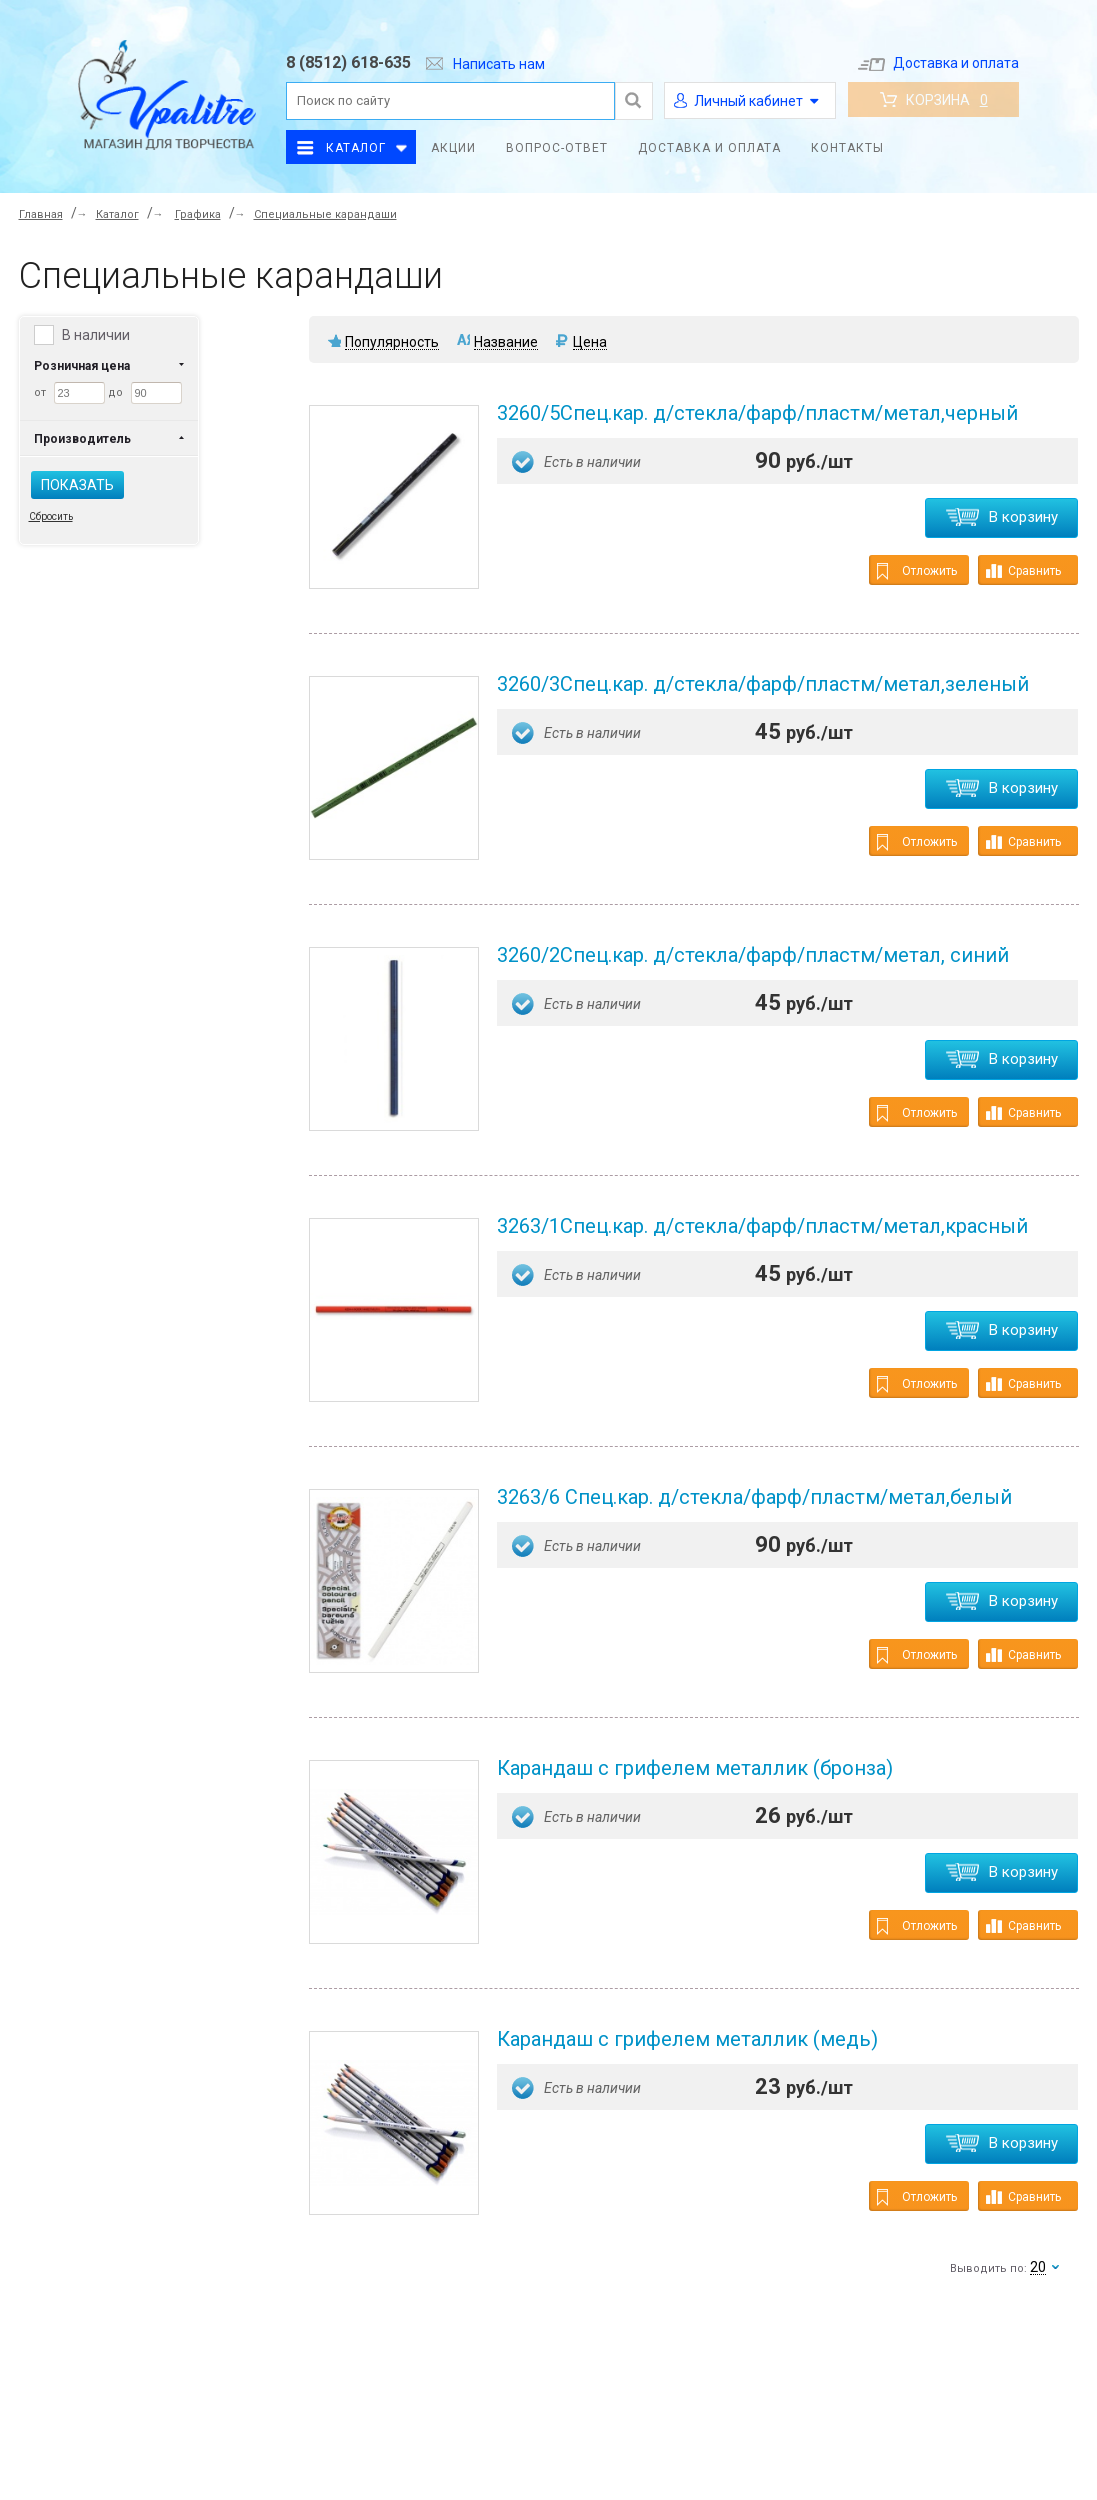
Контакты (847, 148)
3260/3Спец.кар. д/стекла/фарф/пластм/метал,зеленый (763, 684)
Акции (453, 148)
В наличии (96, 335)
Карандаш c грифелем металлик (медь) (687, 2039)
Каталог (356, 148)
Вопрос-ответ (557, 148)
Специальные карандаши (325, 214)
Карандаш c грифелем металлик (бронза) (695, 1768)
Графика (198, 214)
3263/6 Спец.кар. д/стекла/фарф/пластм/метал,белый (754, 1497)
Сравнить (1023, 571)
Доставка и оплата (938, 63)
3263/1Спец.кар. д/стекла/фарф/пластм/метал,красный (762, 1226)
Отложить (917, 571)
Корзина (934, 100)
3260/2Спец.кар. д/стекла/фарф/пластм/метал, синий (753, 955)
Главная (41, 214)
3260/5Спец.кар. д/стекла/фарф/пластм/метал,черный (757, 413)
